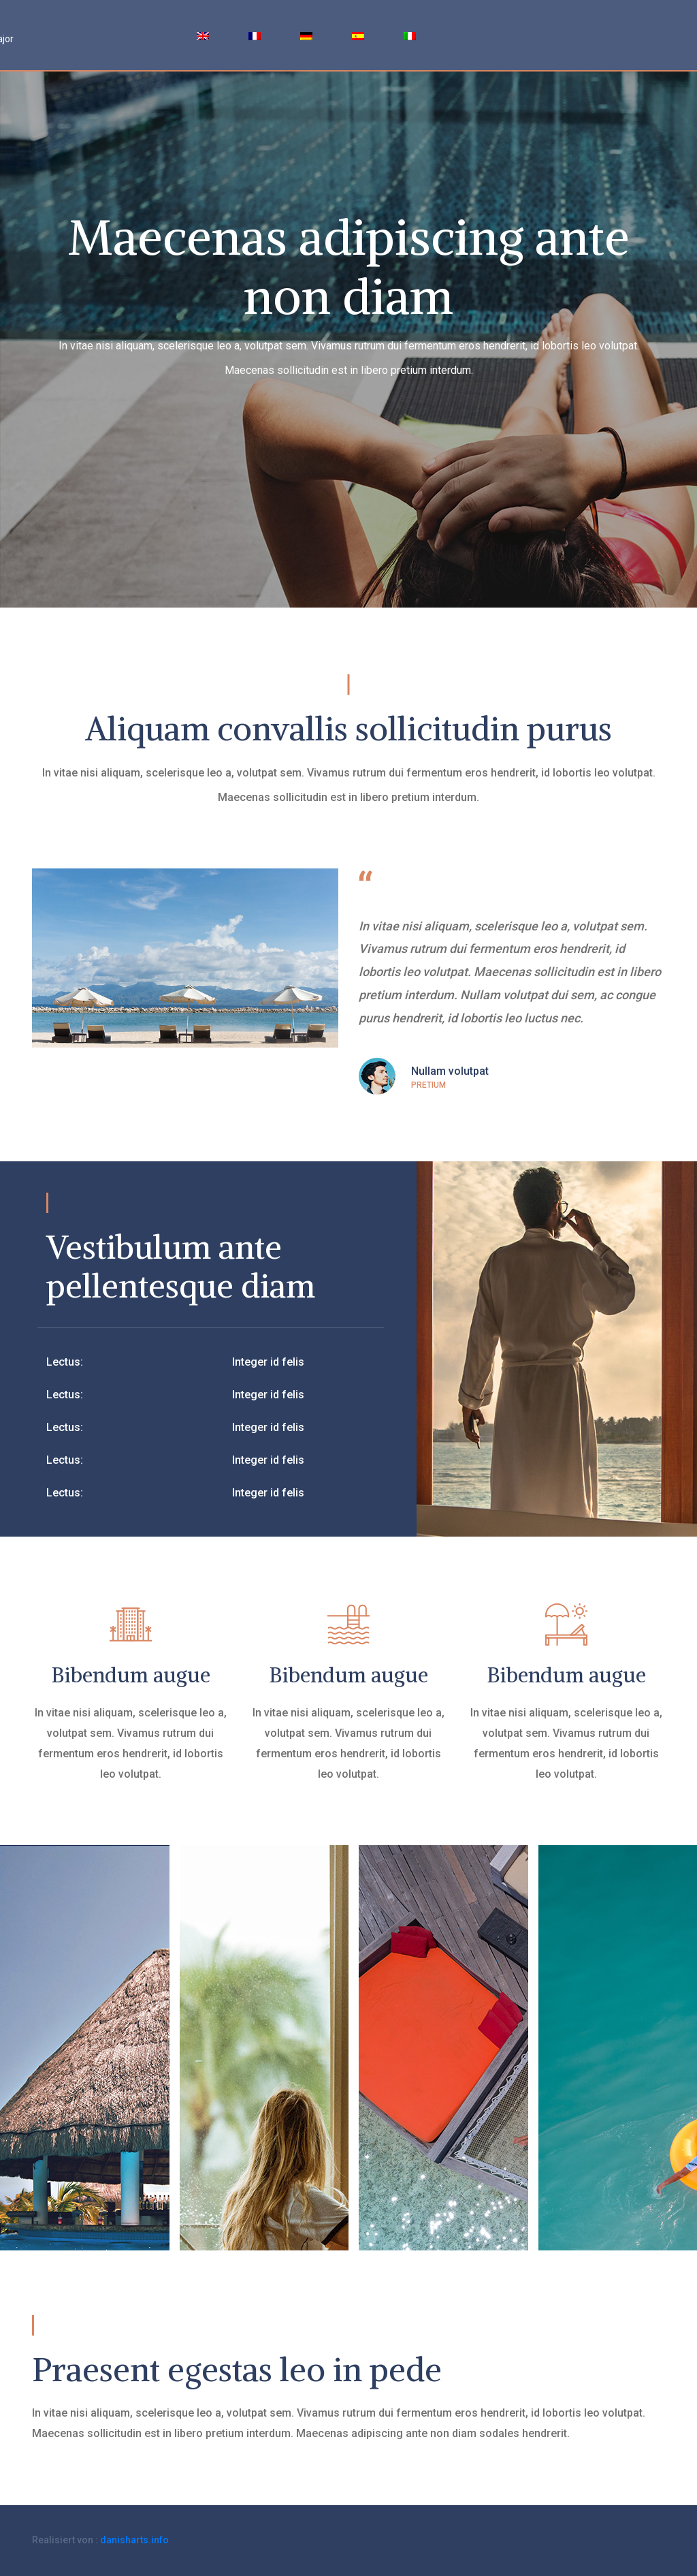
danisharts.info (134, 2539)
